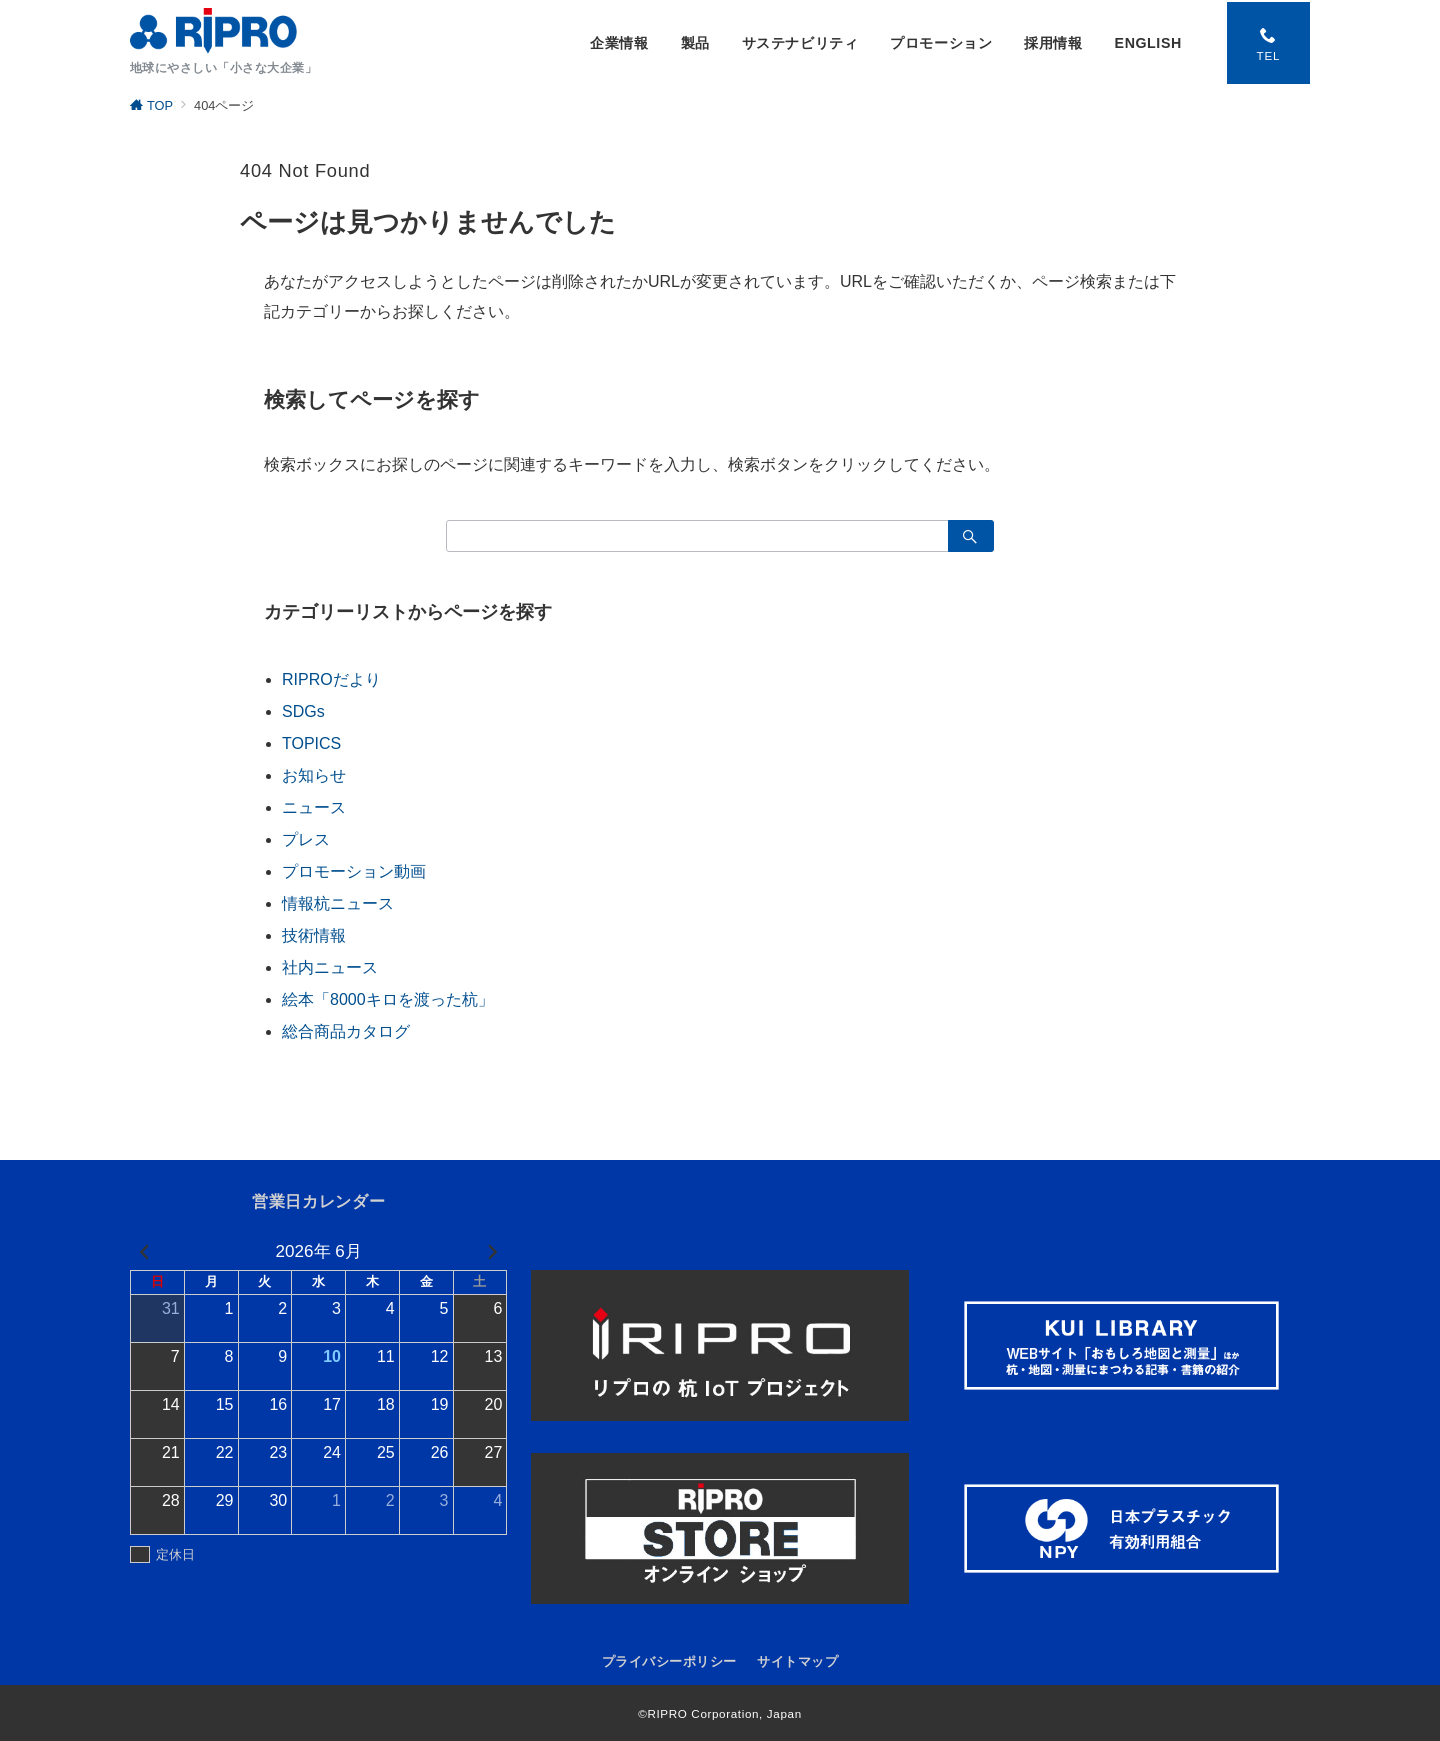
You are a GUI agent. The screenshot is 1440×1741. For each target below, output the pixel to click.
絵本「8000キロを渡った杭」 (388, 999)
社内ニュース (330, 967)
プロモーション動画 (354, 871)
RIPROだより (331, 679)
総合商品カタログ (346, 1031)
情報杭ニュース (338, 903)
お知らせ (314, 775)
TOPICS (311, 743)
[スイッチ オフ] (1267, 43)
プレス (306, 839)
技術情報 (314, 935)
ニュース (314, 807)
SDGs (303, 711)
